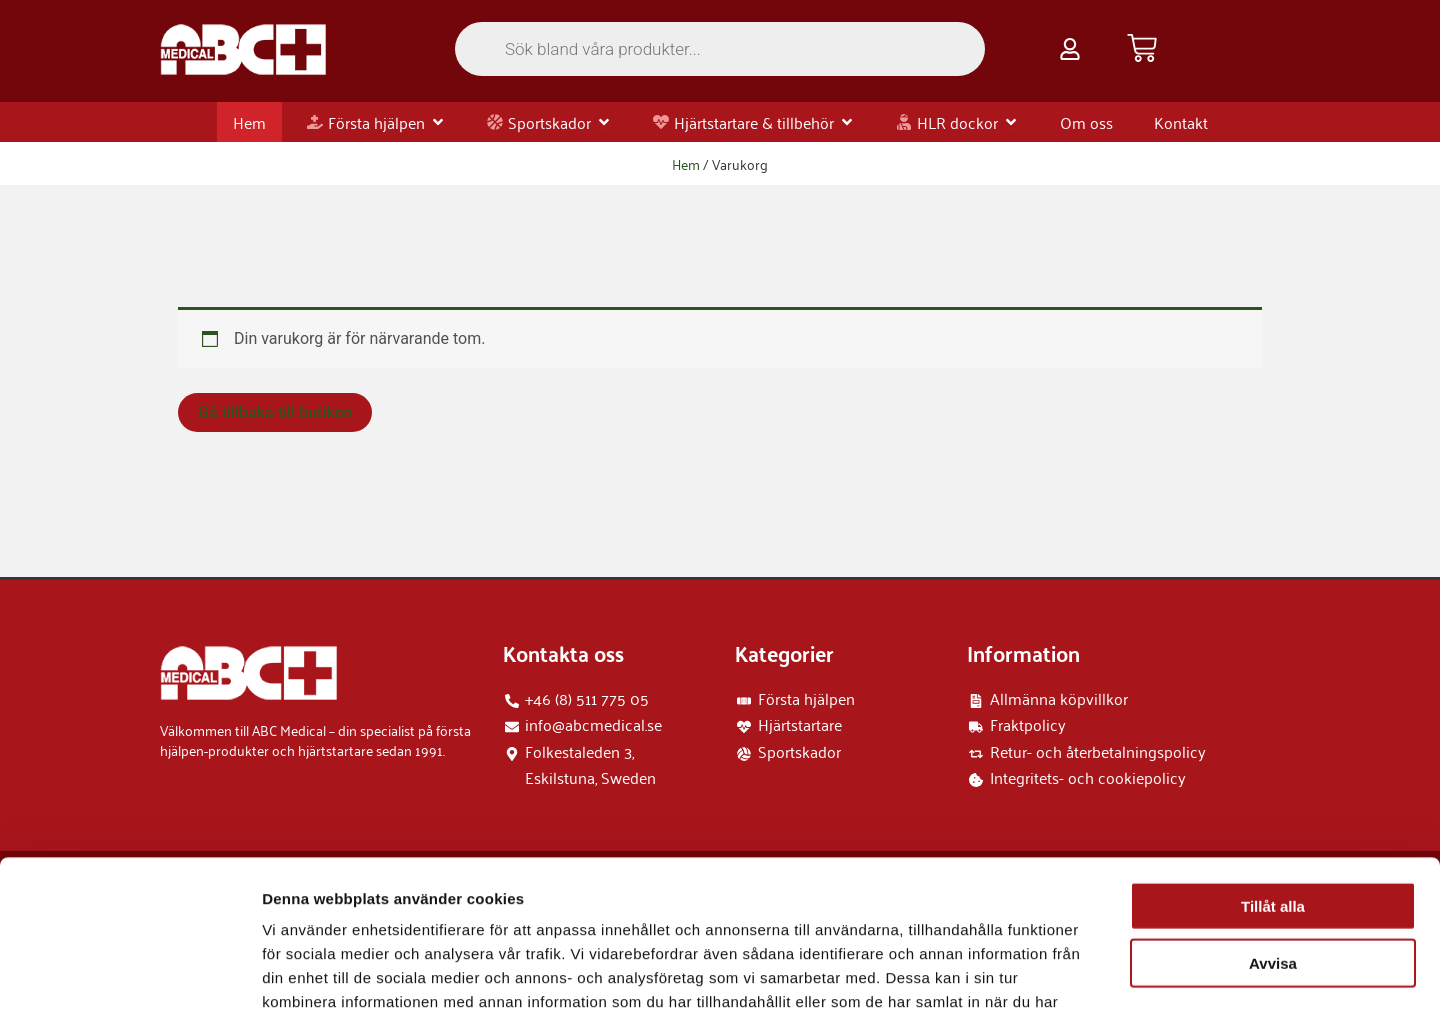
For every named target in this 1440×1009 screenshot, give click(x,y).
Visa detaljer (1086, 969)
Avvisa (1273, 825)
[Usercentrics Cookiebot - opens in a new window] (129, 970)
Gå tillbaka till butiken (275, 412)
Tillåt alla (1273, 768)
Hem (686, 163)
